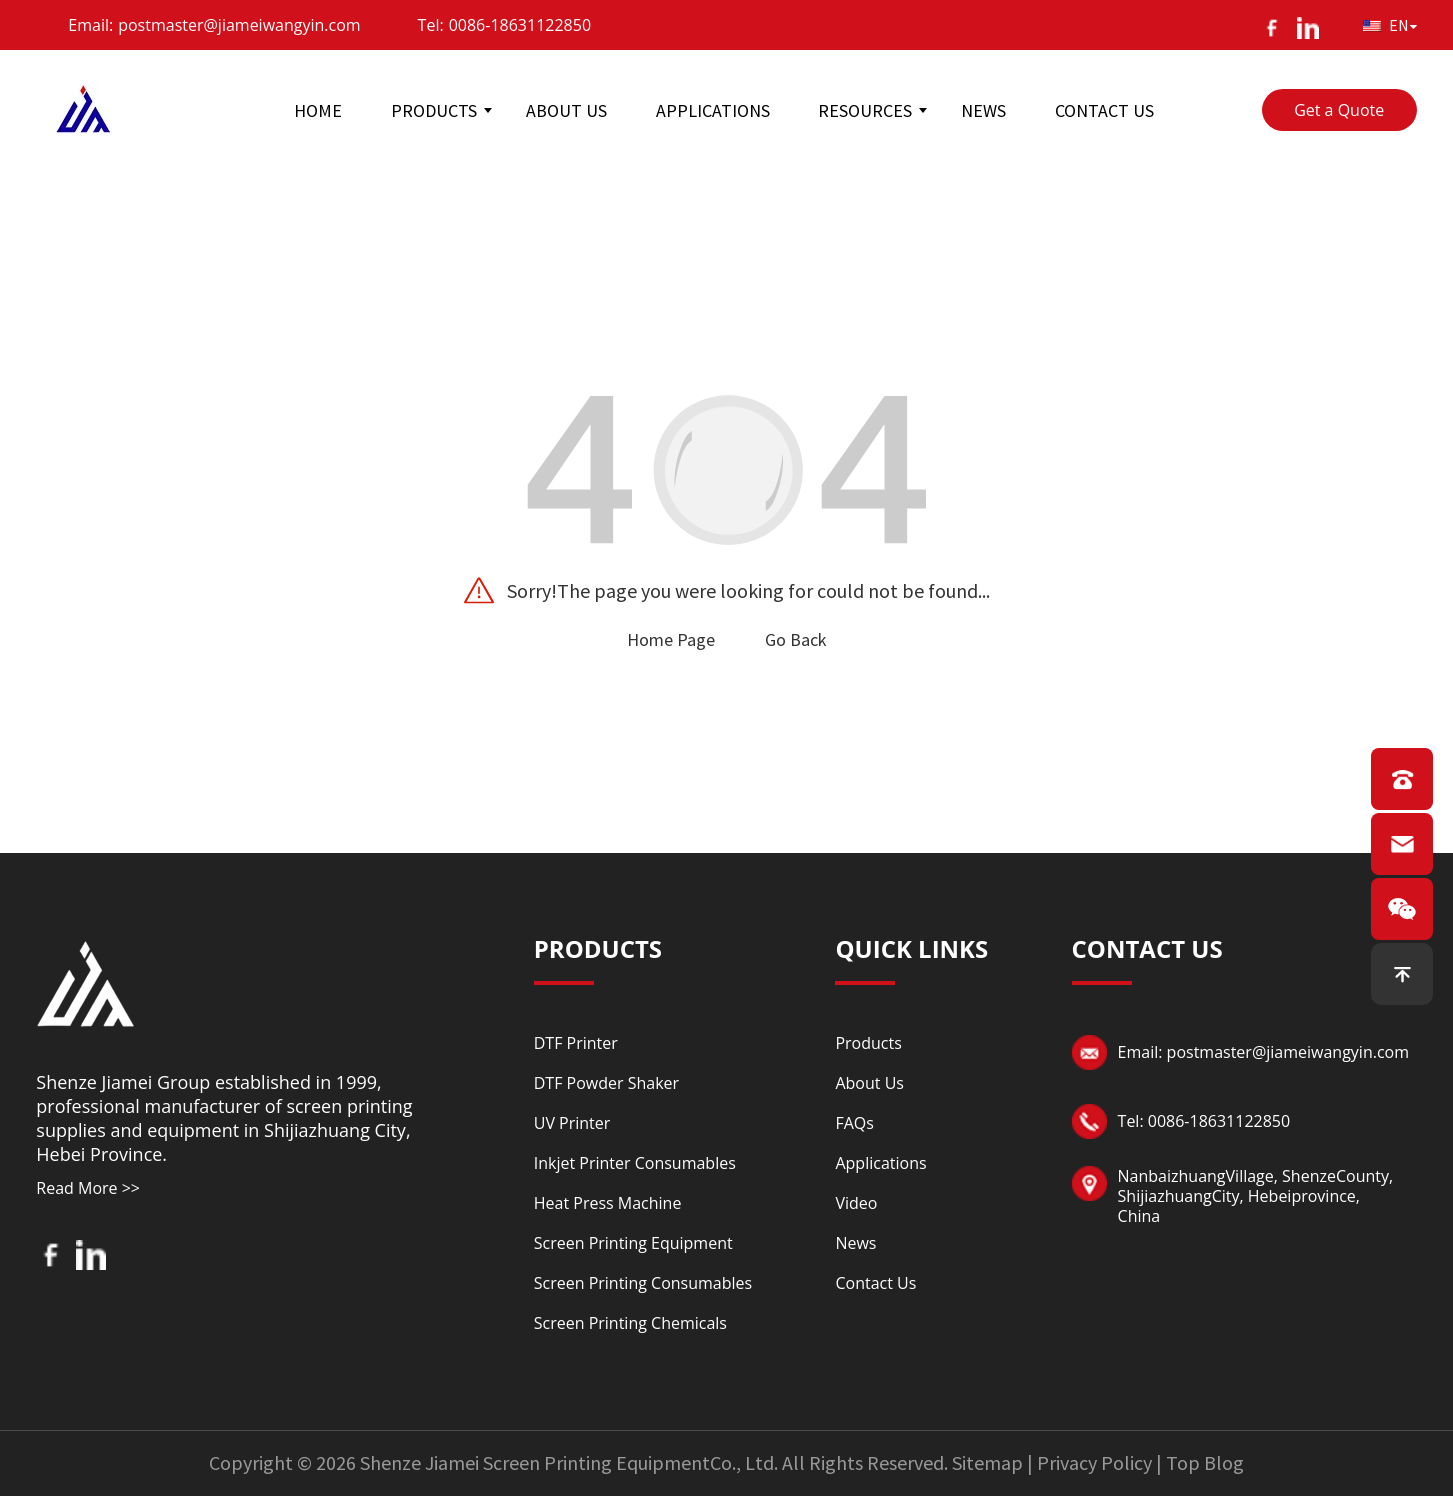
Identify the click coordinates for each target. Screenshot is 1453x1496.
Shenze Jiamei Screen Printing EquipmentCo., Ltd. (569, 1462)
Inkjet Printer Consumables (635, 1163)
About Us (869, 1083)
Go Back (796, 639)
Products (868, 1043)
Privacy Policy (1094, 1462)
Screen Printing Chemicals (630, 1323)
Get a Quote (1339, 110)
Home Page (671, 639)
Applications (880, 1163)
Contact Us (875, 1283)
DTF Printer (576, 1043)
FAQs (854, 1123)
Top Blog (1205, 1462)
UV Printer (572, 1123)
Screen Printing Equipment (633, 1243)
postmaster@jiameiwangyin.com (239, 25)
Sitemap (987, 1462)
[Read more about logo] (86, 981)
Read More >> (88, 1188)
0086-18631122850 (520, 25)
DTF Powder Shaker (606, 1083)
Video (856, 1203)
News (855, 1243)
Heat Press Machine (608, 1203)
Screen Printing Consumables (643, 1283)
